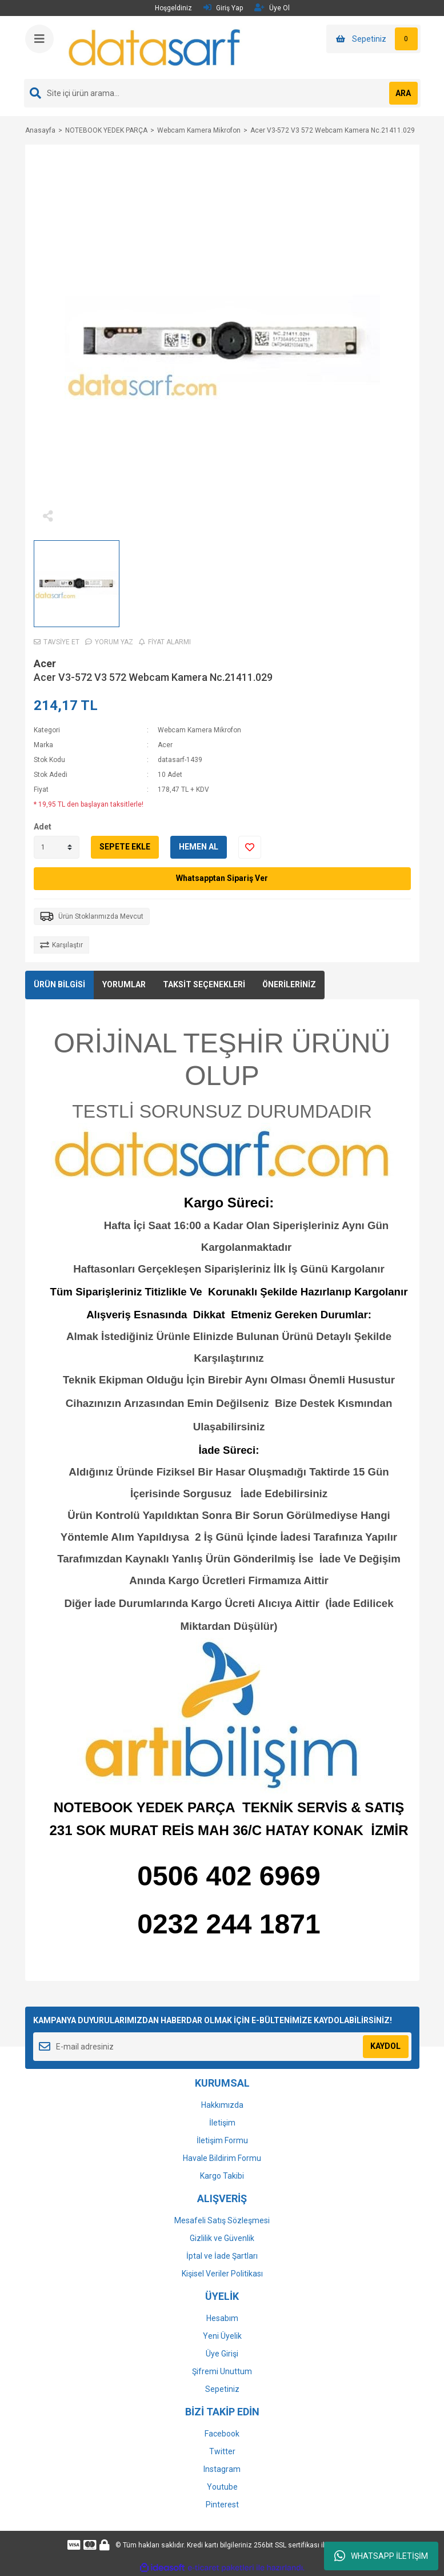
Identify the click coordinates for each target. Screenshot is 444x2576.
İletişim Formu (222, 2140)
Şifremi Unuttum (222, 2371)
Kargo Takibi (222, 2175)
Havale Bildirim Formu (222, 2158)
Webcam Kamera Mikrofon (199, 730)
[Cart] (373, 39)
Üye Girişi (222, 2353)
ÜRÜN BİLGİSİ (59, 984)
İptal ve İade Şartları (222, 2255)
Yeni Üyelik (222, 2335)
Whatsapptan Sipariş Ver (222, 878)
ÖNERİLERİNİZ (289, 984)
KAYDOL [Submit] (385, 2046)
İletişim (222, 2122)
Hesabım (222, 2318)
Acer (45, 663)
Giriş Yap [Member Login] (223, 7)
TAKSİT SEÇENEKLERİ (204, 984)
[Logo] (155, 47)
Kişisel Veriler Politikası (222, 2273)
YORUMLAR (124, 984)
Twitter (222, 2451)
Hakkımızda (222, 2105)
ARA (403, 93)
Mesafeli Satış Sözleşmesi (222, 2220)
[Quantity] (56, 847)
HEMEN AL (198, 846)
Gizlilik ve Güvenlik (222, 2238)
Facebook (222, 2433)
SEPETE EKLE (124, 846)
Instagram (222, 2469)
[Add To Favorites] (249, 847)
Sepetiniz (222, 2389)
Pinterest (222, 2504)
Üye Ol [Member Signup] (272, 7)
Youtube (222, 2486)
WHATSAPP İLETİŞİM (381, 2556)
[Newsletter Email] (222, 2046)
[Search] (222, 93)
